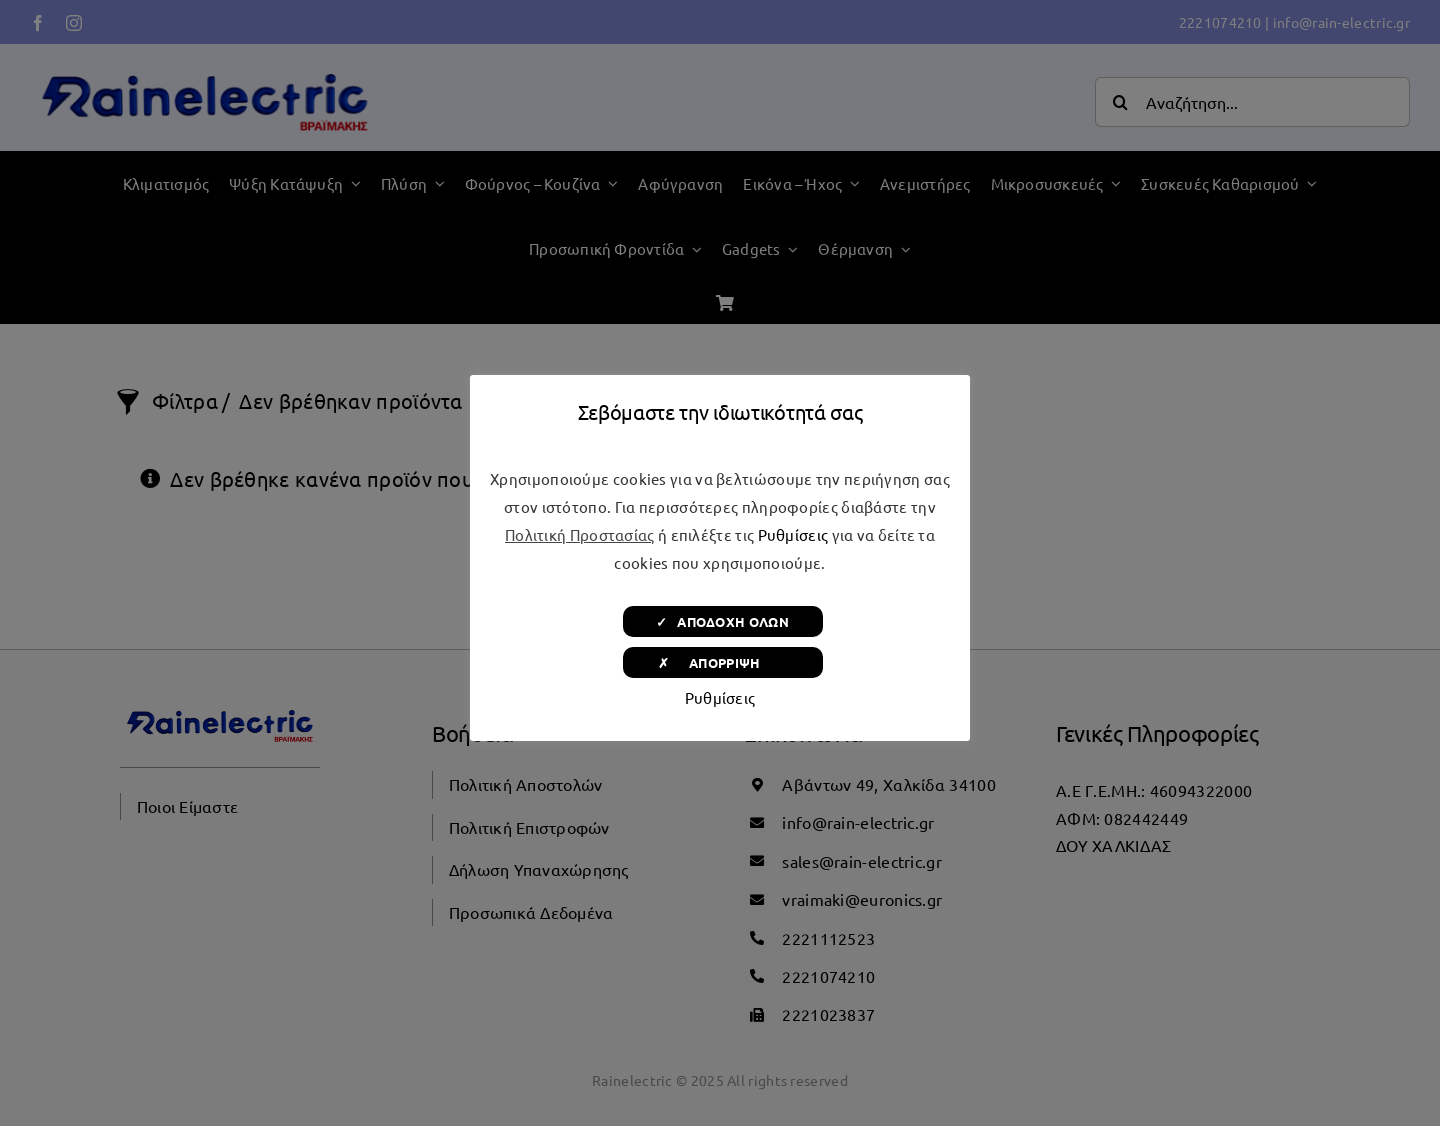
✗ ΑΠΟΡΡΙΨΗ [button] (722, 662)
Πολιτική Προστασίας (580, 534)
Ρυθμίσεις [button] (793, 534)
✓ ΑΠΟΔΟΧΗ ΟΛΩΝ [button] (722, 621)
